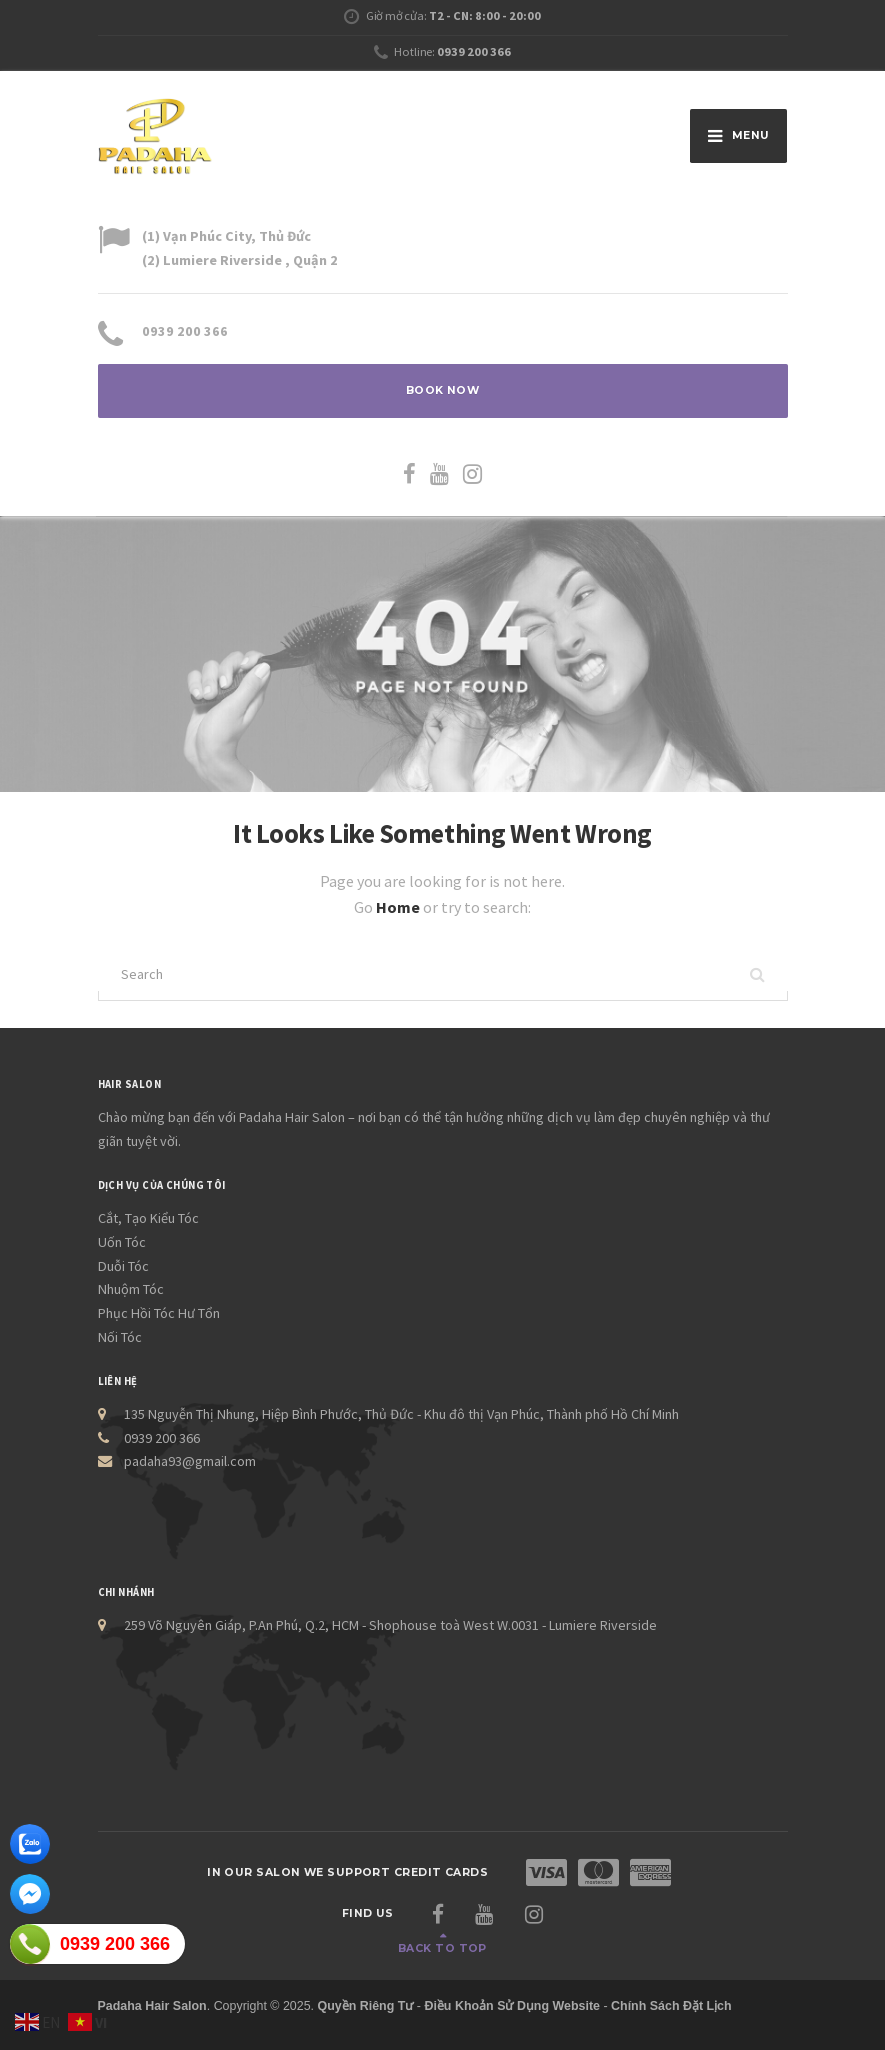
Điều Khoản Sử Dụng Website (512, 2006)
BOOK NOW (443, 390)
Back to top (442, 1948)
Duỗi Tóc (123, 1266)
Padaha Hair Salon (152, 2006)
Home (399, 907)
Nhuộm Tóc (131, 1289)
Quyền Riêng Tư (366, 2006)
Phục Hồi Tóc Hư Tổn (159, 1313)
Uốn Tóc (122, 1242)
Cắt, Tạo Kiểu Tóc (148, 1218)
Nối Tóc (120, 1337)
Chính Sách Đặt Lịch (671, 2006)
